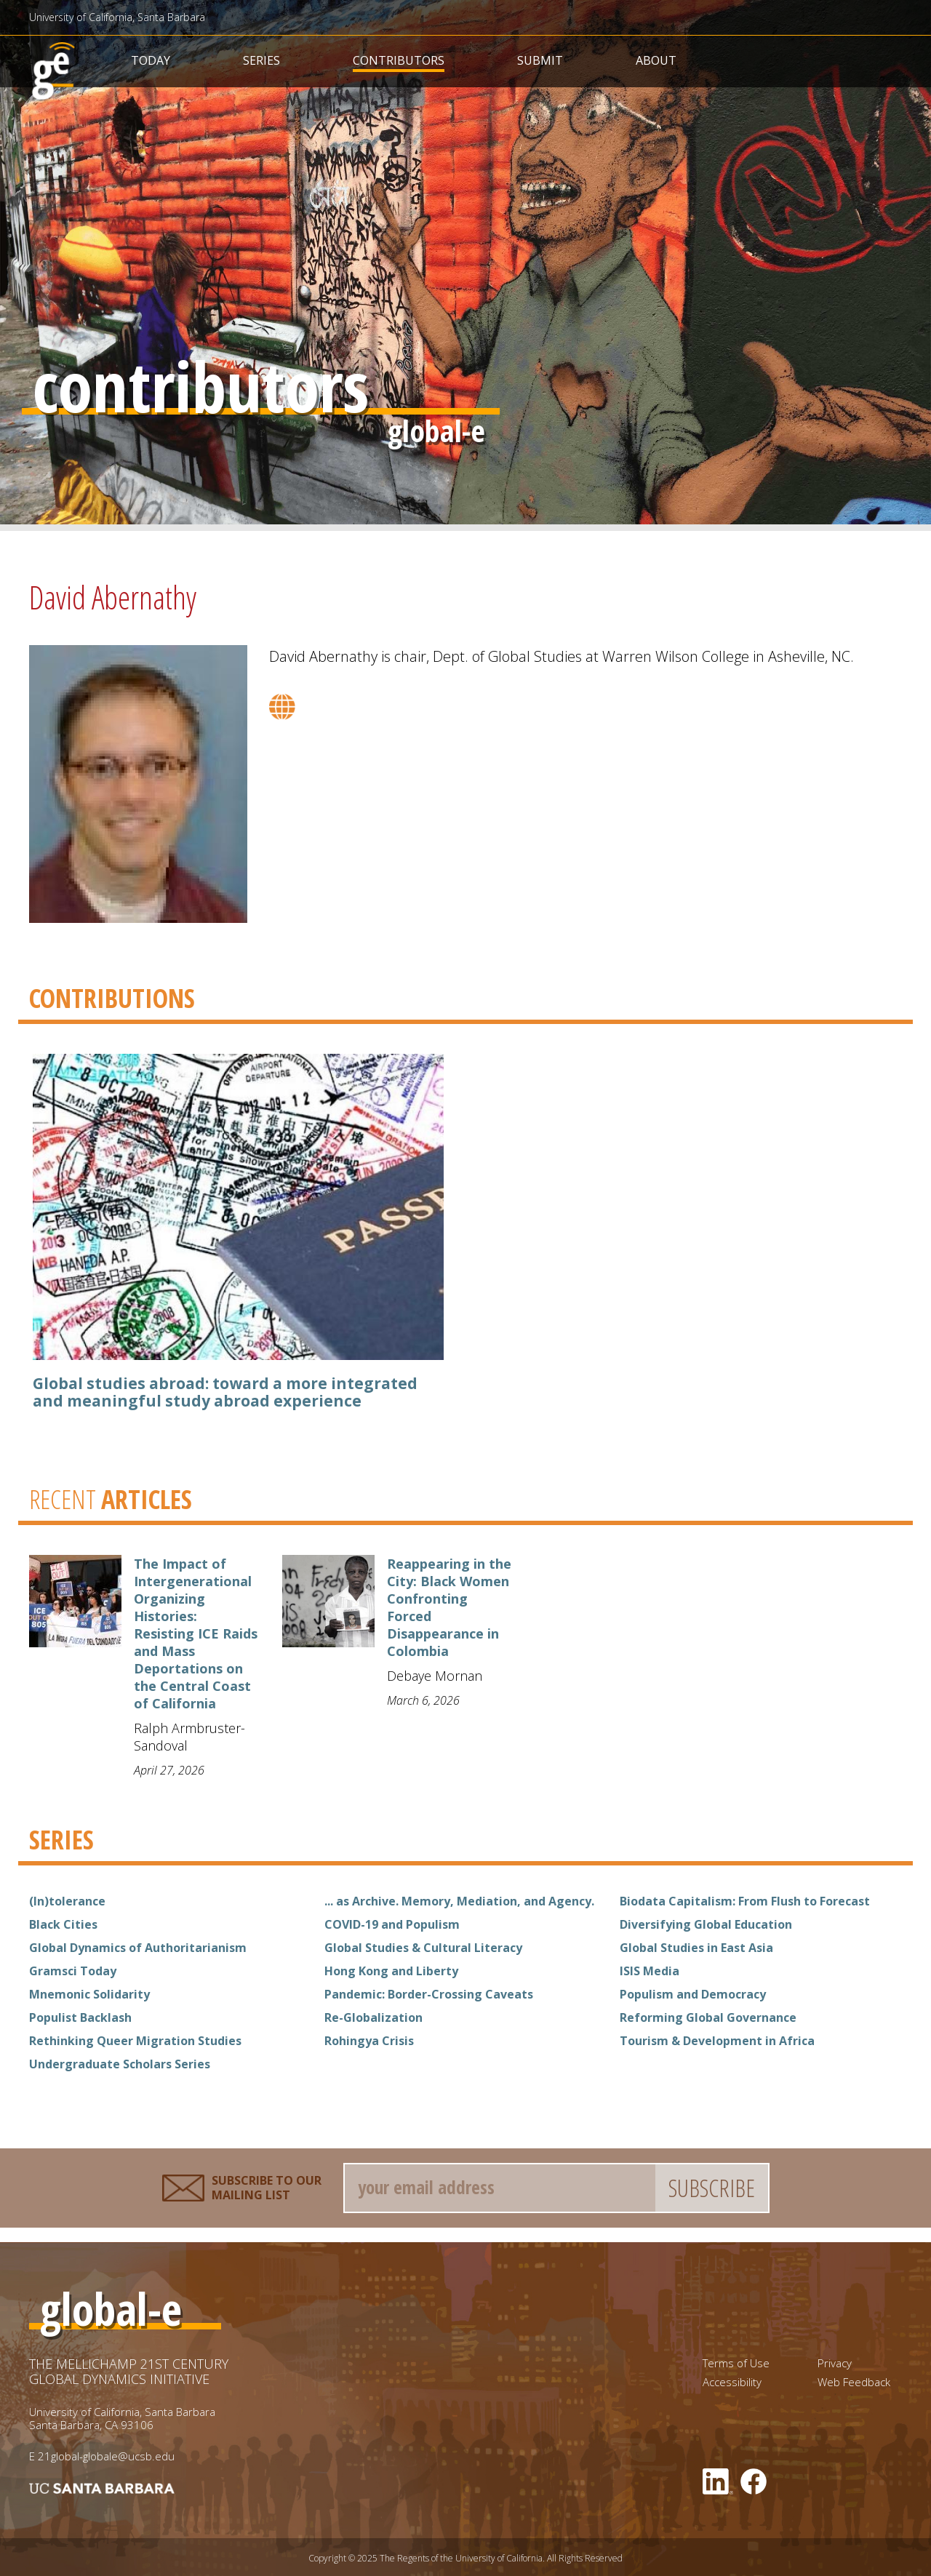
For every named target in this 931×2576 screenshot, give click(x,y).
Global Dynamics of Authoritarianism (138, 1948)
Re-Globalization (373, 2017)
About (656, 60)
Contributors (398, 60)
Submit (540, 60)
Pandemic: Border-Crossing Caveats (428, 1994)
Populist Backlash (80, 2017)
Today (150, 60)
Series (261, 60)
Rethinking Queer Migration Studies (135, 2041)
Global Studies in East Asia (696, 1948)
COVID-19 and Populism (392, 1924)
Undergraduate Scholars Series (119, 2064)
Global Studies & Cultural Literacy (423, 1948)
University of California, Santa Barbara (117, 17)
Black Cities (63, 1924)
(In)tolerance (67, 1901)
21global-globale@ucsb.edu (106, 2456)
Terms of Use (736, 2363)
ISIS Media (649, 1971)
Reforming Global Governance (708, 2017)
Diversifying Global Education (706, 1924)
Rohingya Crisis (369, 2041)
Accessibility (732, 2382)
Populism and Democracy (693, 1994)
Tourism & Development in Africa (717, 2041)
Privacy (835, 2363)
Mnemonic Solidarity (89, 1994)
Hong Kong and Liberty (391, 1971)
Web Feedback (854, 2382)
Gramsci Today (72, 1971)
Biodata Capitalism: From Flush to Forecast (745, 1901)
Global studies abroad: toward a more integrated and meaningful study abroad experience (225, 1392)
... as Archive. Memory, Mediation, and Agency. (459, 1901)
